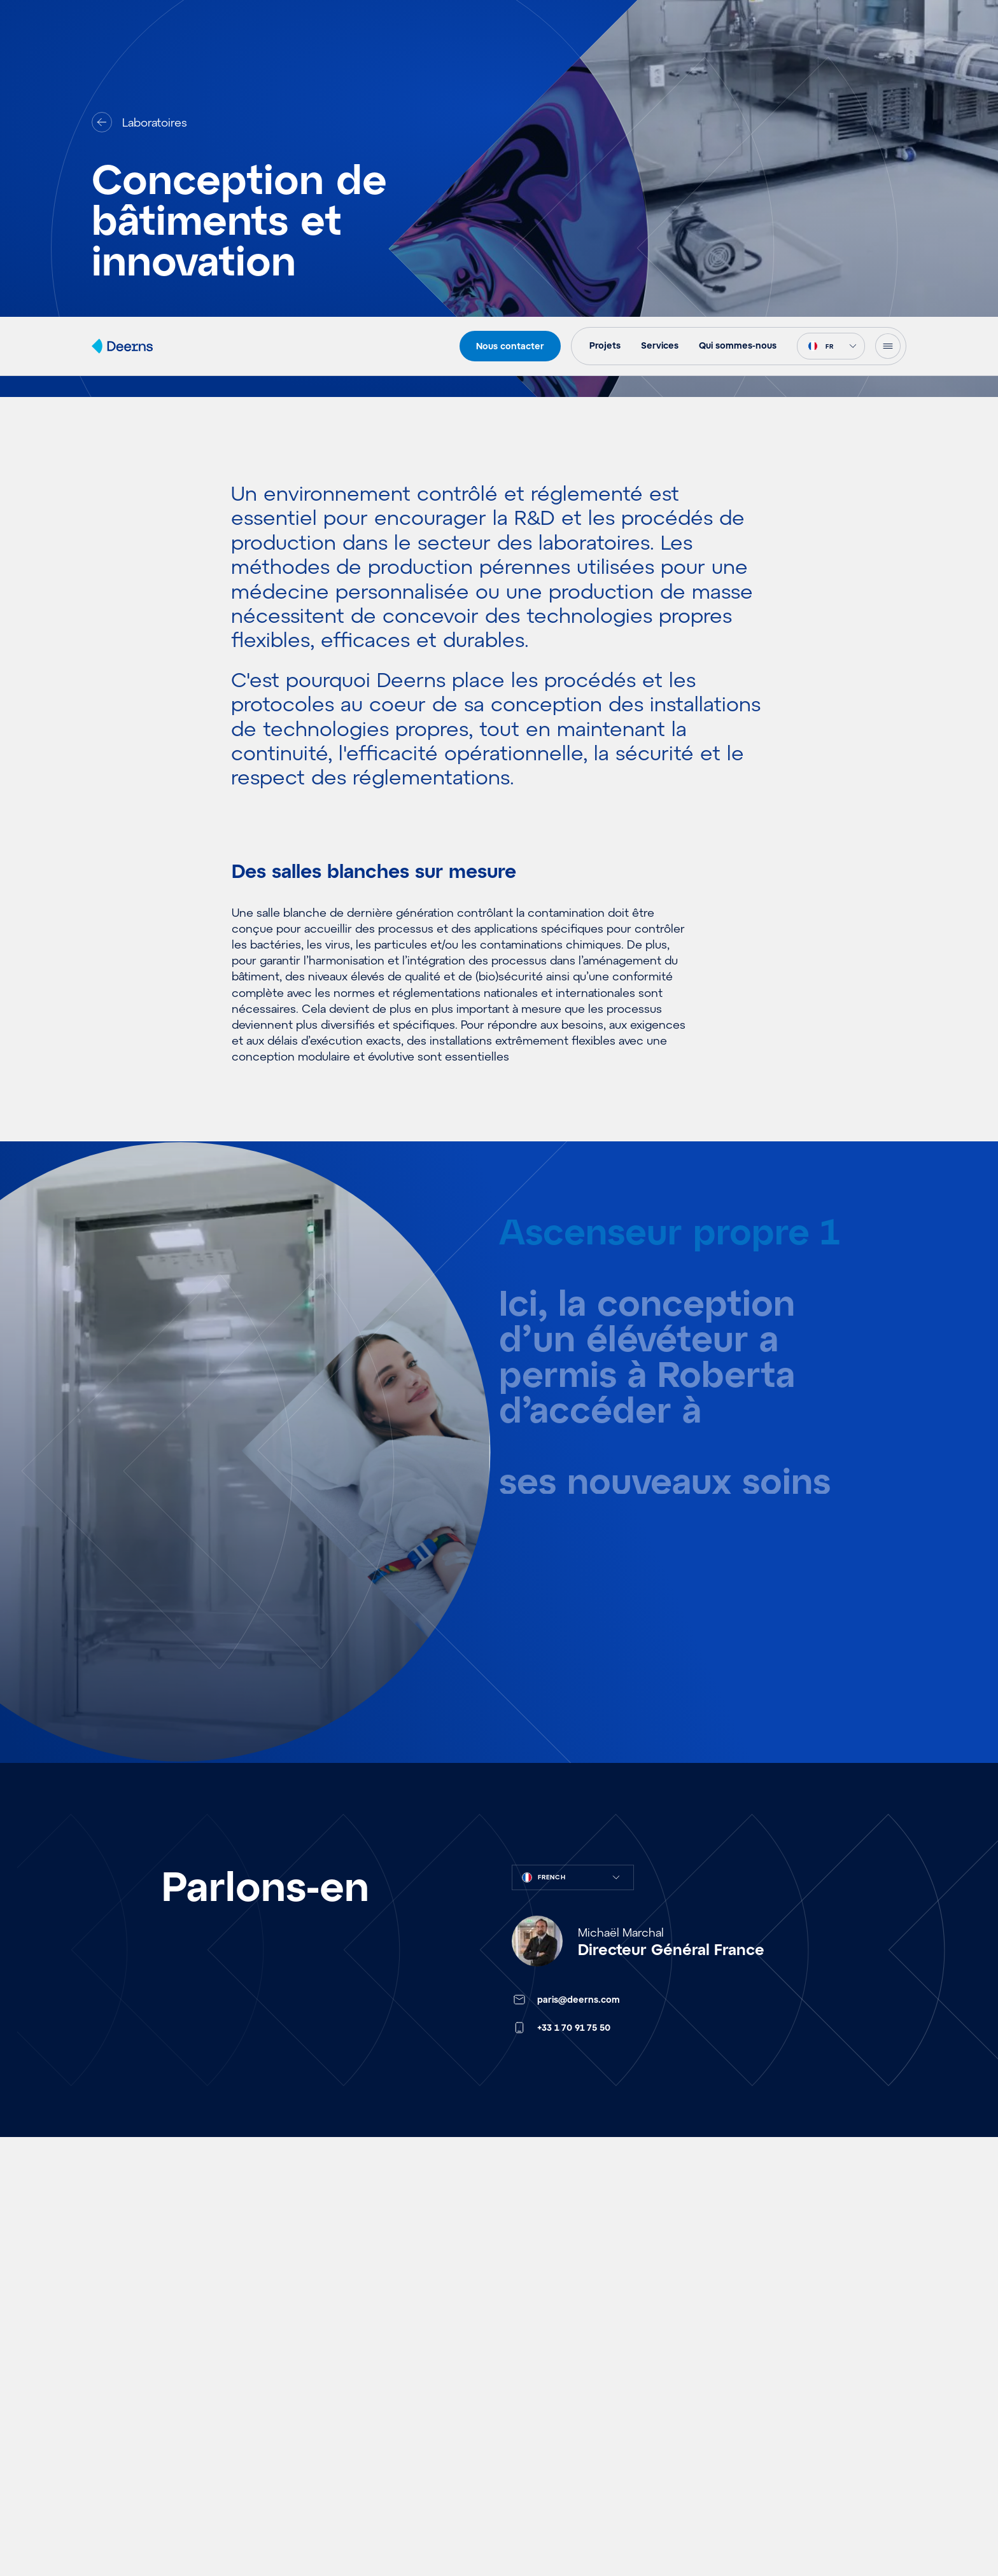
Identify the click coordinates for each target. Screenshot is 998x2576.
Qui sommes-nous (548, 2369)
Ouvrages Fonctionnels (358, 2369)
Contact (726, 2331)
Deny (824, 2522)
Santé (311, 2407)
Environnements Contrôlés (368, 2484)
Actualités (120, 2446)
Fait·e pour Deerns (549, 2446)
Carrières (524, 2407)
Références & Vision (147, 2484)
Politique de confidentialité (824, 2552)
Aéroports (323, 2331)
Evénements (126, 2407)
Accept (719, 2522)
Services (522, 2331)
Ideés (107, 2369)
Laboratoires (329, 2446)
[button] (972, 2426)
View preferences (929, 2522)
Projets (111, 2331)
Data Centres (332, 2522)
